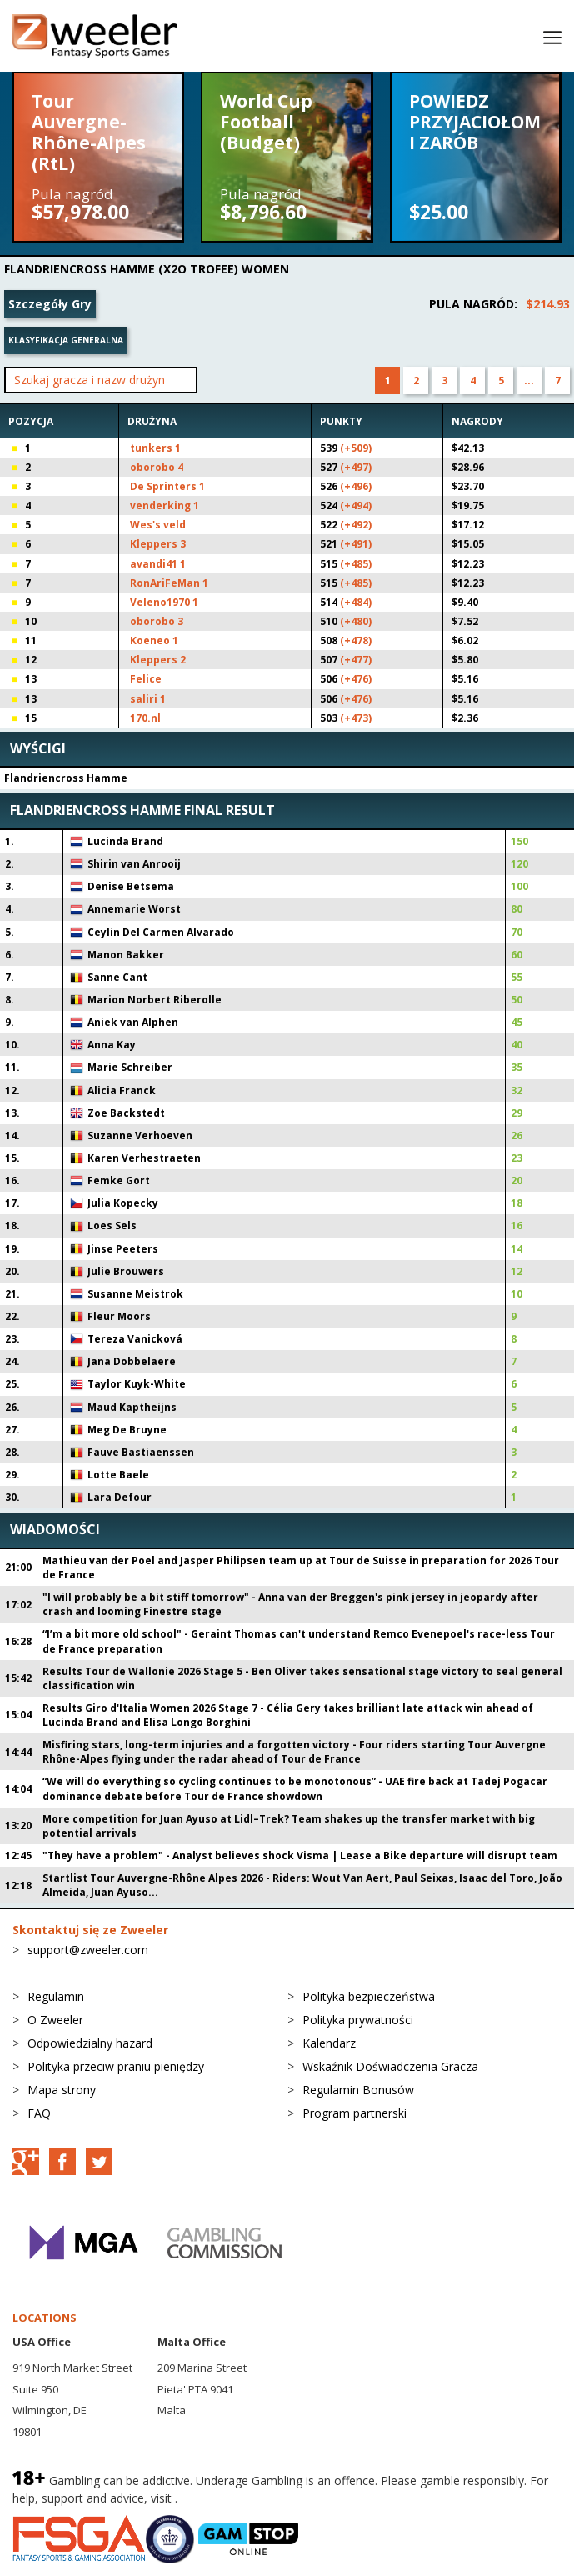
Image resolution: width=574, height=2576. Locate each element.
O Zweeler (55, 2020)
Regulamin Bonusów (358, 2090)
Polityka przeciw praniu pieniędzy (115, 2066)
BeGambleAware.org (236, 2498)
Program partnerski (354, 2113)
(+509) (356, 448)
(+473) (356, 718)
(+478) (356, 640)
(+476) (356, 679)
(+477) (356, 660)
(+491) (356, 544)
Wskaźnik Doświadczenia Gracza (390, 2066)
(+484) (356, 602)
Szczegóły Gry (50, 304)
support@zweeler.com (87, 1950)
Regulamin (55, 1996)
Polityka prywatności (357, 2020)
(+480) (356, 621)
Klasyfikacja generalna (65, 340)
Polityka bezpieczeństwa (368, 1996)
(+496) (356, 486)
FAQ (39, 2113)
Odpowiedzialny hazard (89, 2043)
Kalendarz (329, 2043)
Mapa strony (61, 2090)
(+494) (356, 505)
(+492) (356, 525)
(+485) (356, 564)
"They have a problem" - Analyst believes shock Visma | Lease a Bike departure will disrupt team (299, 1855)
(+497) (356, 467)
